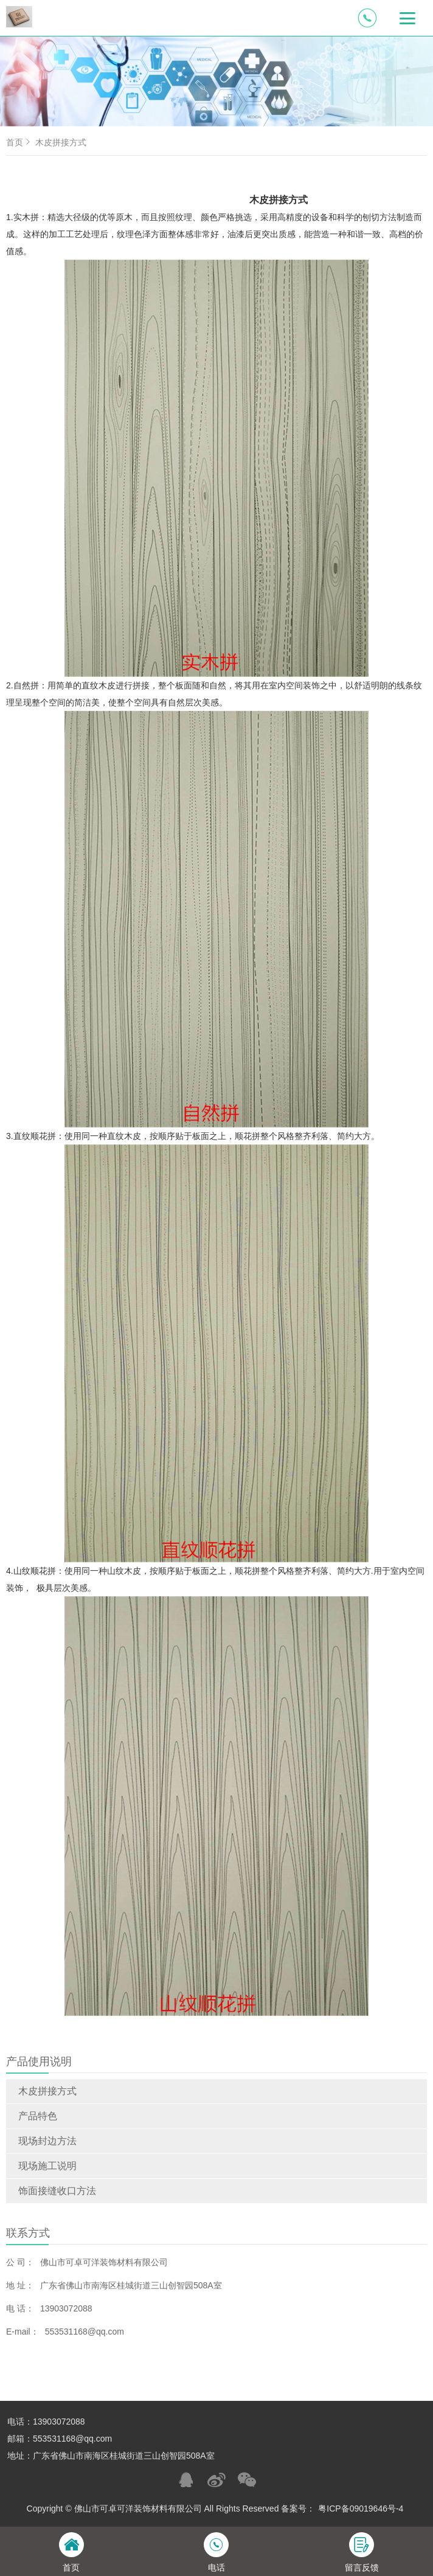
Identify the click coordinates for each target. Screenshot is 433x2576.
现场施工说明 (47, 2166)
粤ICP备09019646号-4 (360, 2508)
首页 (19, 142)
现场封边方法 (47, 2141)
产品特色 (37, 2116)
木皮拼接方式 (47, 2091)
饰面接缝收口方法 (57, 2191)
